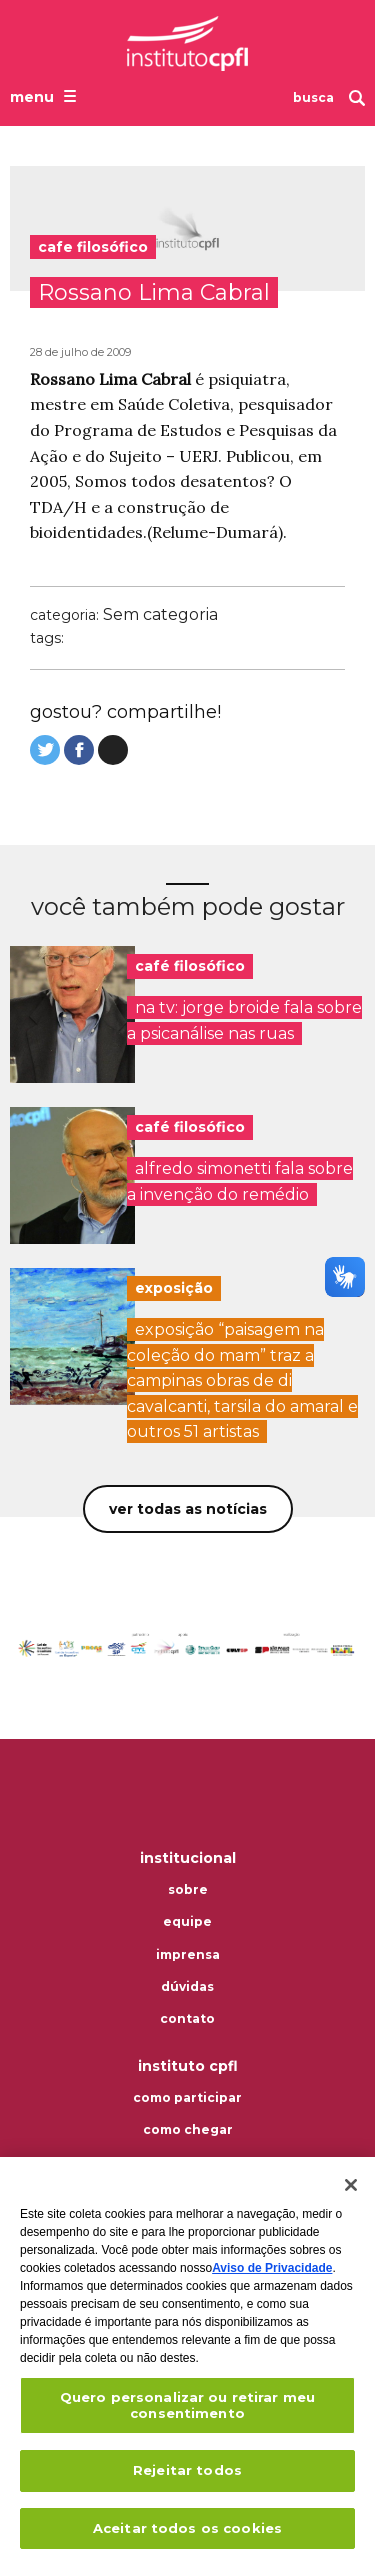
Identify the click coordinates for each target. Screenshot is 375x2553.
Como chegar (188, 2130)
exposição (174, 1288)
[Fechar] (351, 2195)
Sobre (188, 1890)
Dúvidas (187, 1987)
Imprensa (188, 1955)
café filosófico (190, 966)
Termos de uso (188, 2163)
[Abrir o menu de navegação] (45, 96)
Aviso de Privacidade (272, 2278)
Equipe (187, 1922)
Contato (187, 2019)
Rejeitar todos (187, 2481)
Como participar (187, 2098)
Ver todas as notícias (188, 1509)
